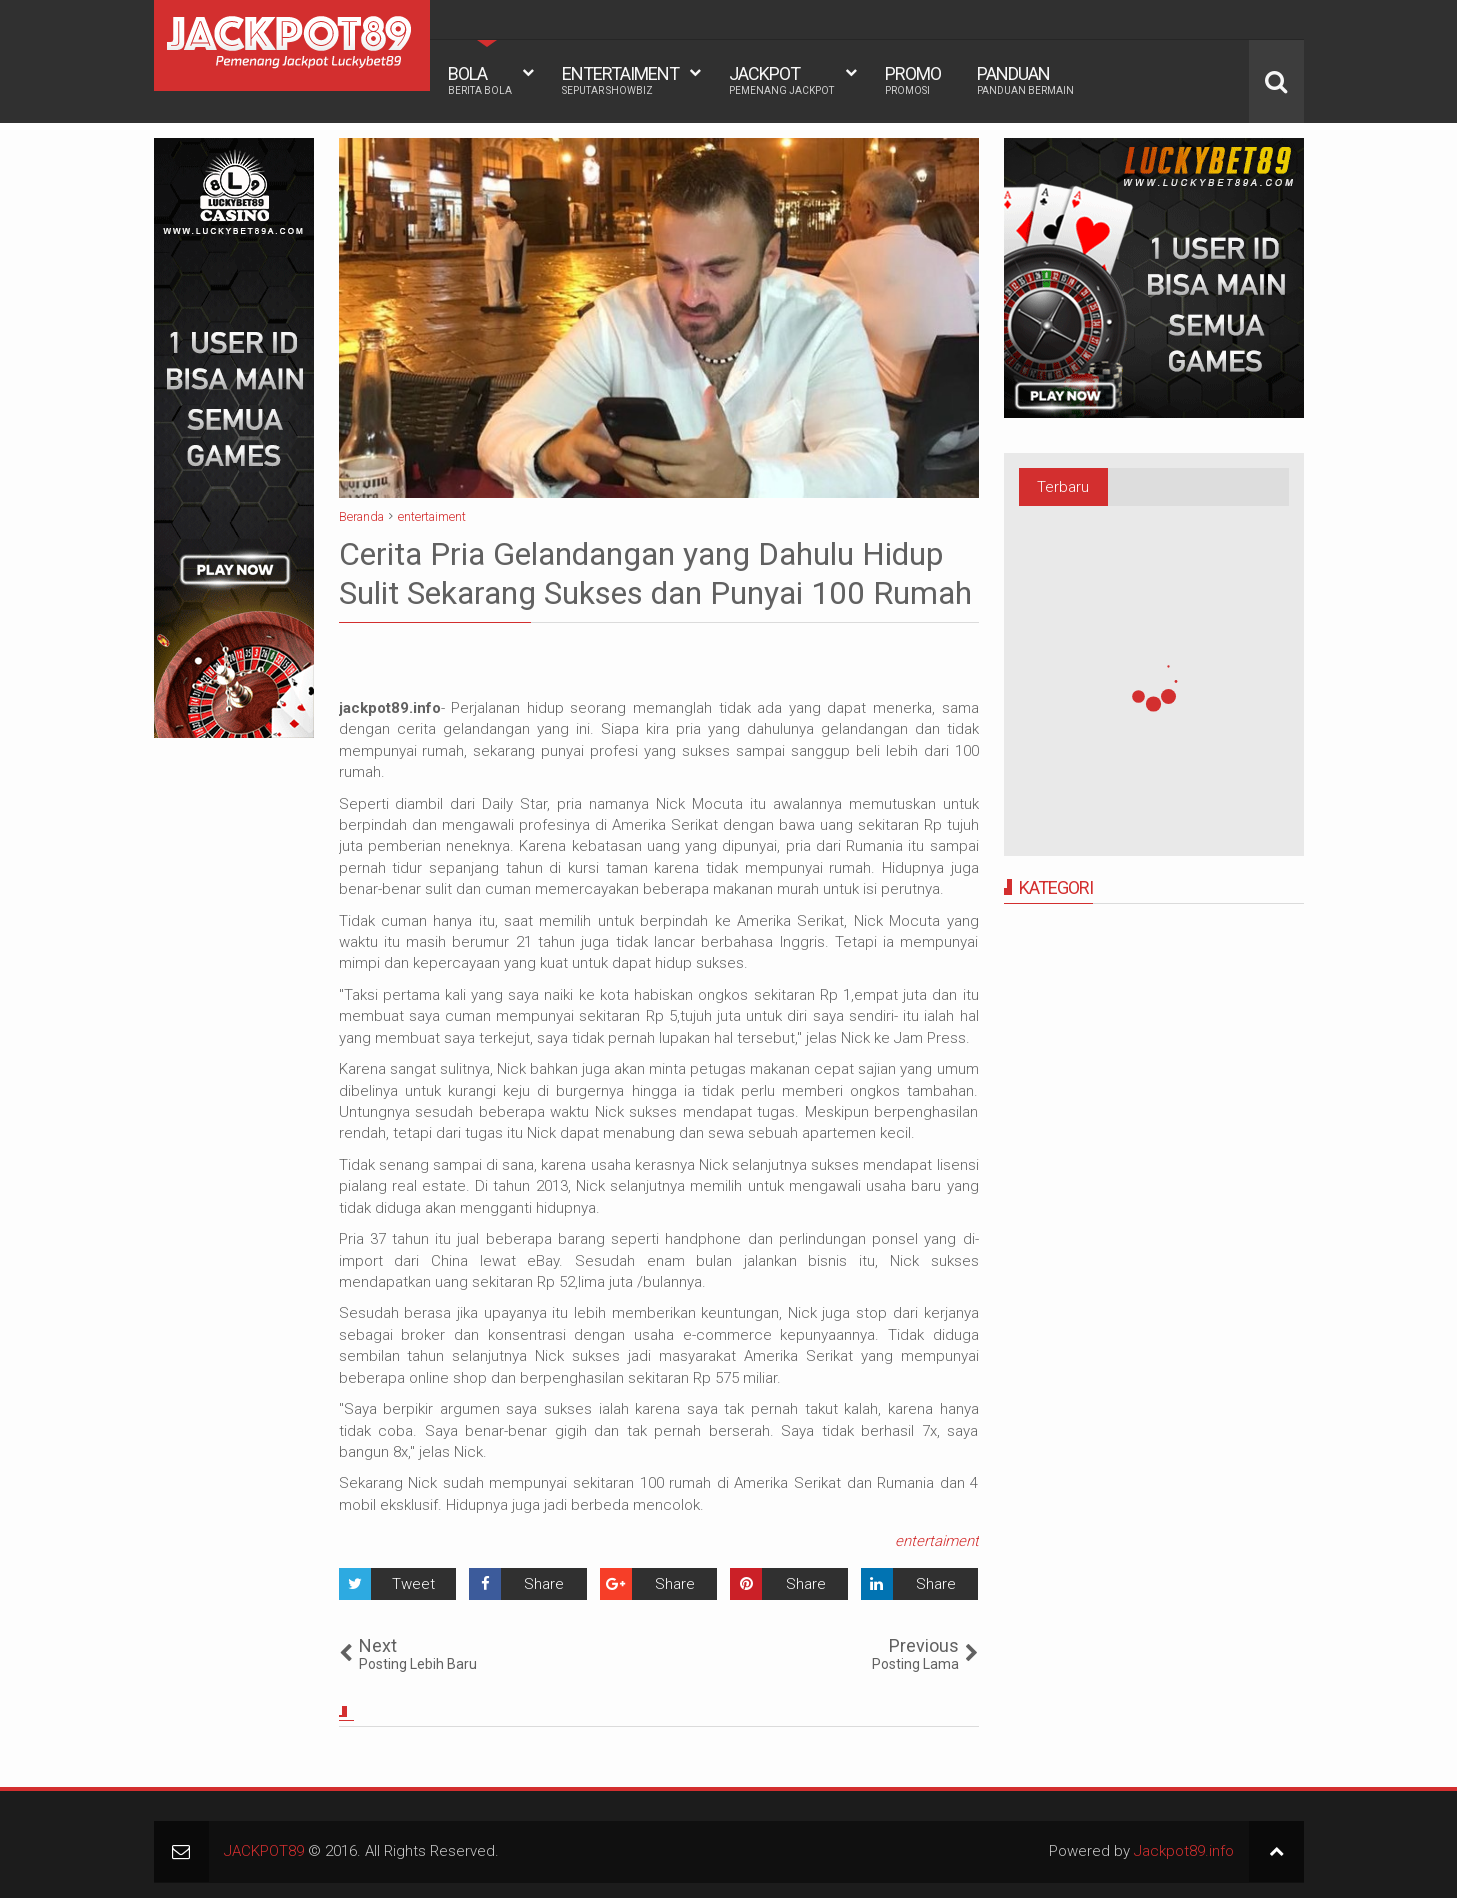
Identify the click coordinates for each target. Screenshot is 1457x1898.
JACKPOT (781, 80)
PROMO (913, 80)
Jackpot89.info (1184, 1851)
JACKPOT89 (264, 1851)
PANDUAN (1025, 80)
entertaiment (937, 1541)
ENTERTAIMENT (620, 80)
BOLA (480, 80)
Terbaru (1063, 487)
